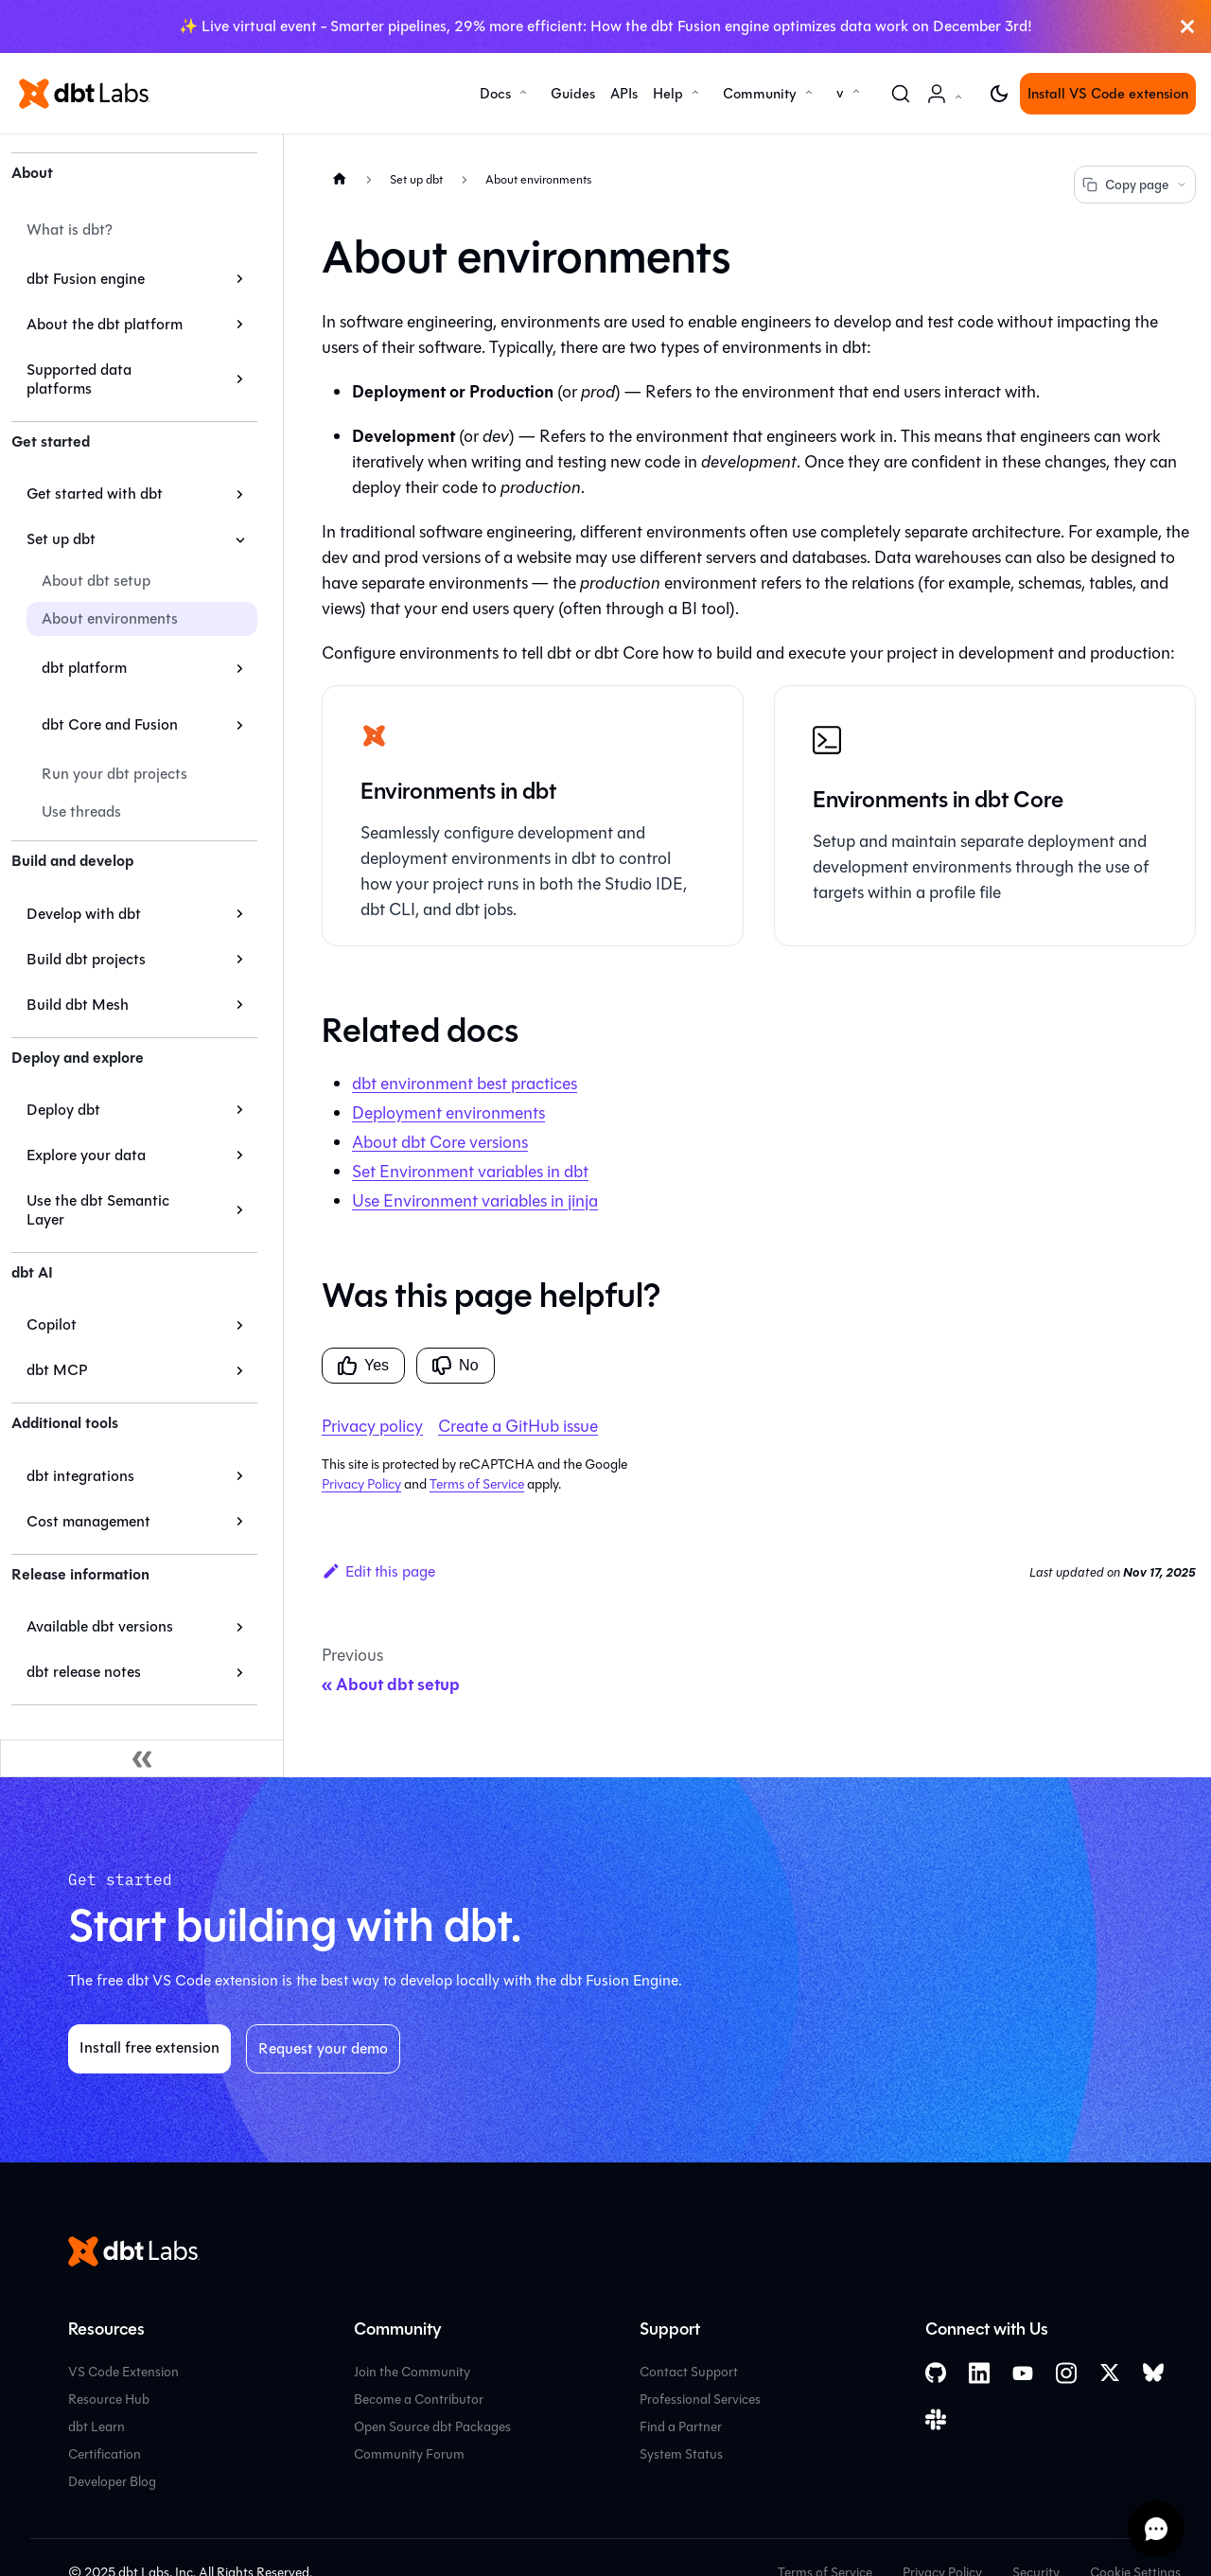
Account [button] (948, 103)
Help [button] (668, 93)
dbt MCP (56, 1370)
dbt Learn (96, 2427)
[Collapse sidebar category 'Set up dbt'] (239, 539)
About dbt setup (96, 580)
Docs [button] (495, 93)
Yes (363, 1365)
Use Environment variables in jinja (475, 1201)
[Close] (1187, 26)
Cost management (88, 1521)
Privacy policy (372, 1426)
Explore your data (86, 1155)
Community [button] (760, 93)
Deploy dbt (63, 1109)
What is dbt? (69, 229)
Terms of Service (477, 1484)
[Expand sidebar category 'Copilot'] (239, 1325)
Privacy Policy (361, 1484)
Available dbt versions (99, 1626)
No (455, 1365)
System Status (681, 2454)
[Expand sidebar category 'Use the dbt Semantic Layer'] (239, 1210)
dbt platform (84, 668)
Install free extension (149, 2047)
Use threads (81, 811)
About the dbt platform (104, 324)
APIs (624, 93)
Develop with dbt (83, 914)
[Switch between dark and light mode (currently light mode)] (999, 94)
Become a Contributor (418, 2399)
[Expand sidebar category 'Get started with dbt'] (239, 494)
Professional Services (700, 2399)
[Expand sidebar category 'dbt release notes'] (239, 1672)
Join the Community (412, 2372)
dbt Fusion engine (85, 279)
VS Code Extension (123, 2372)
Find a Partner (681, 2427)
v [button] (840, 92)
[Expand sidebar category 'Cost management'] (239, 1522)
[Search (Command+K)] (901, 94)
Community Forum (409, 2454)
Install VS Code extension (1107, 93)
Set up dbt (61, 539)
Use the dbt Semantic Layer (97, 1210)
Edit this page (378, 1571)
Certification (104, 2454)
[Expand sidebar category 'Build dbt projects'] (239, 959)
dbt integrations (80, 1476)
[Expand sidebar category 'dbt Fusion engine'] (239, 279)
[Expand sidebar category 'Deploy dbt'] (239, 1110)
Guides (573, 93)
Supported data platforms (79, 379)
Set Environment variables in (470, 1171)
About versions (440, 1142)
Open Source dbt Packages (432, 2427)
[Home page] (340, 178)
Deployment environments (448, 1113)
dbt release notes (83, 1672)
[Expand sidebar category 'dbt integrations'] (239, 1476)
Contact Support (689, 2372)
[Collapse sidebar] (142, 1758)
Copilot (51, 1324)
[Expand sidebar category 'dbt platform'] (239, 668)
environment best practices (464, 1083)
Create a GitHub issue (518, 1426)
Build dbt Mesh (77, 1004)
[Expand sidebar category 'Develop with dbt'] (239, 914)
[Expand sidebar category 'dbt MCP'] (239, 1370)
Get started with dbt (94, 493)
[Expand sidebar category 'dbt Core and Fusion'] (239, 725)
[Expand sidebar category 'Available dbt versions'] (239, 1627)
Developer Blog (112, 2482)
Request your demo (323, 2048)
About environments (110, 618)
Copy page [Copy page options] (1134, 185)
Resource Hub (108, 2399)
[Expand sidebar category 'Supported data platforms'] (239, 379)
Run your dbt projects (114, 774)
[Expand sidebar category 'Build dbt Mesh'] (239, 1005)
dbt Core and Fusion (110, 724)
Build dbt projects (86, 959)
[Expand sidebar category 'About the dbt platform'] (239, 324)
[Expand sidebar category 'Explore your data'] (239, 1155)
